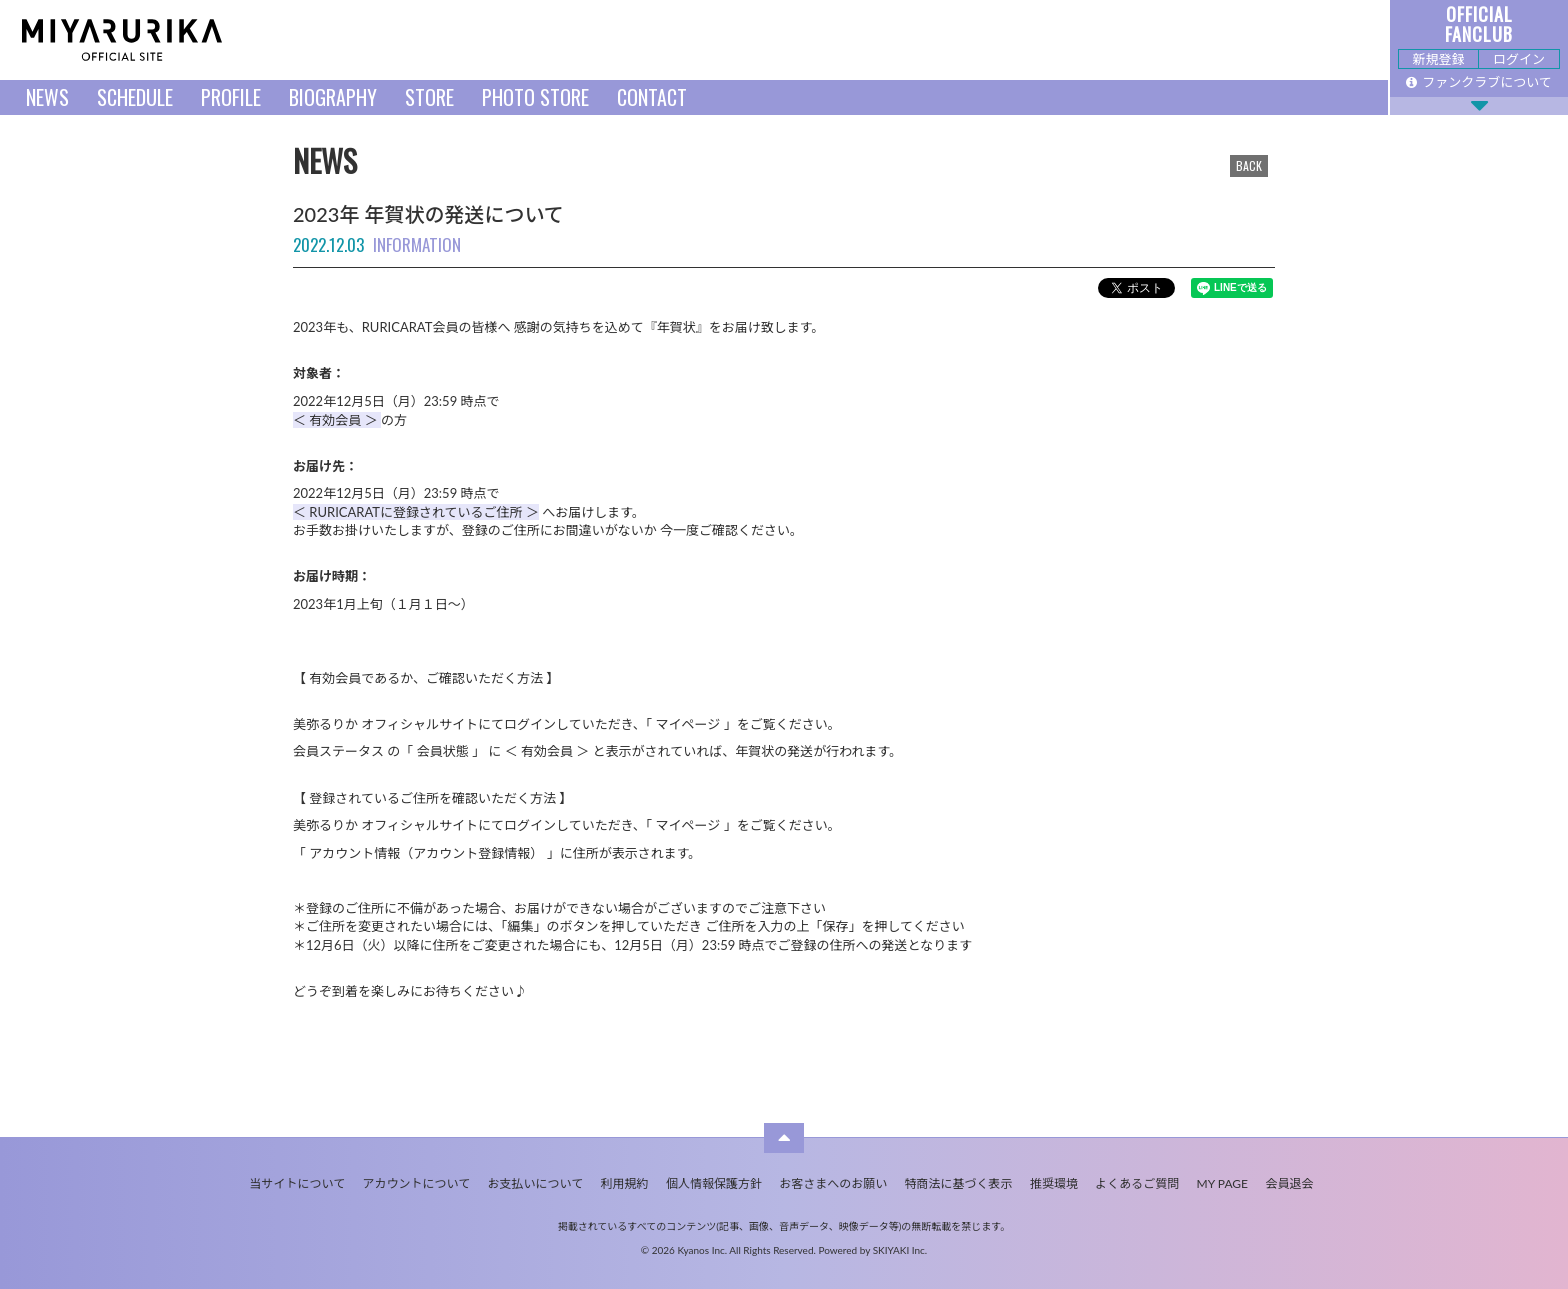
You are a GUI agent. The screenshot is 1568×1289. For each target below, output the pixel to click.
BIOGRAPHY (333, 97)
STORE (429, 97)
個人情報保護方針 (714, 1183)
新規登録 (1438, 59)
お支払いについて (536, 1183)
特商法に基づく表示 (959, 1183)
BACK (1249, 165)
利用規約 (625, 1183)
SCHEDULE (135, 97)
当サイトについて (298, 1183)
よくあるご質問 (1137, 1183)
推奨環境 (1054, 1183)
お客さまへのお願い (833, 1183)
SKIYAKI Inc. (900, 1250)
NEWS (47, 97)
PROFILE (231, 97)
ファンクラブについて (1479, 82)
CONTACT (652, 97)
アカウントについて (417, 1183)
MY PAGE (1222, 1183)
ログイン (1519, 59)
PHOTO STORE (535, 97)
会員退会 (1289, 1183)
